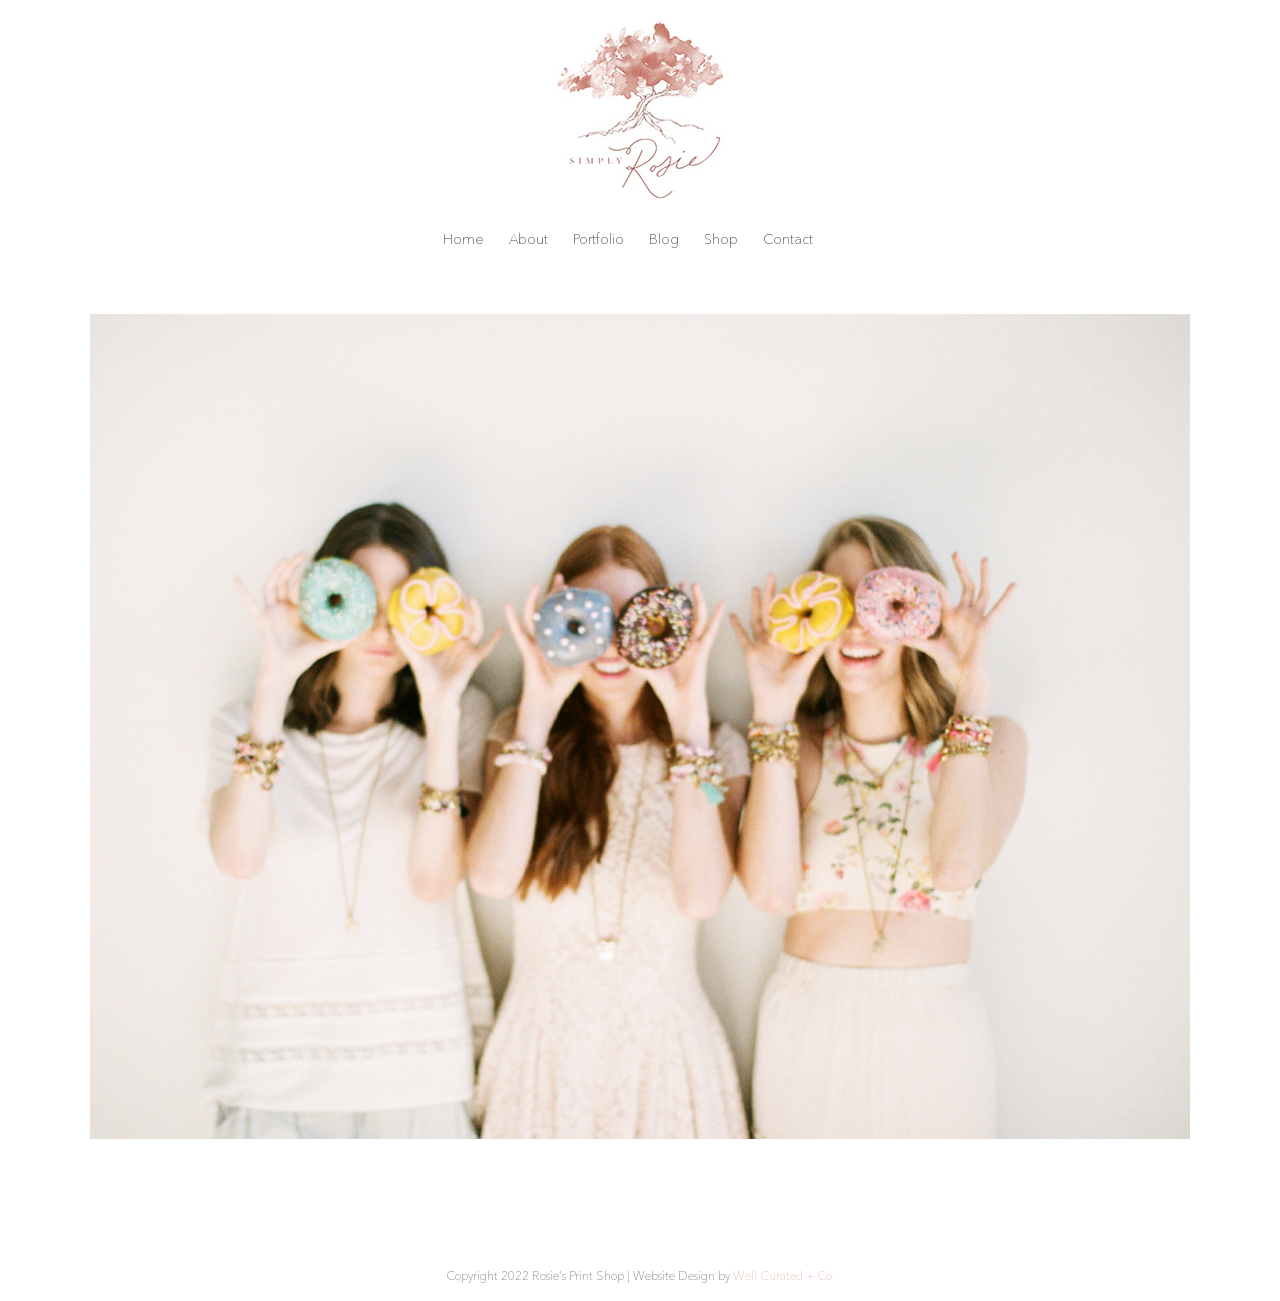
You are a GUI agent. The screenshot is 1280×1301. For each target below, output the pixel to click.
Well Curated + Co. (784, 1275)
